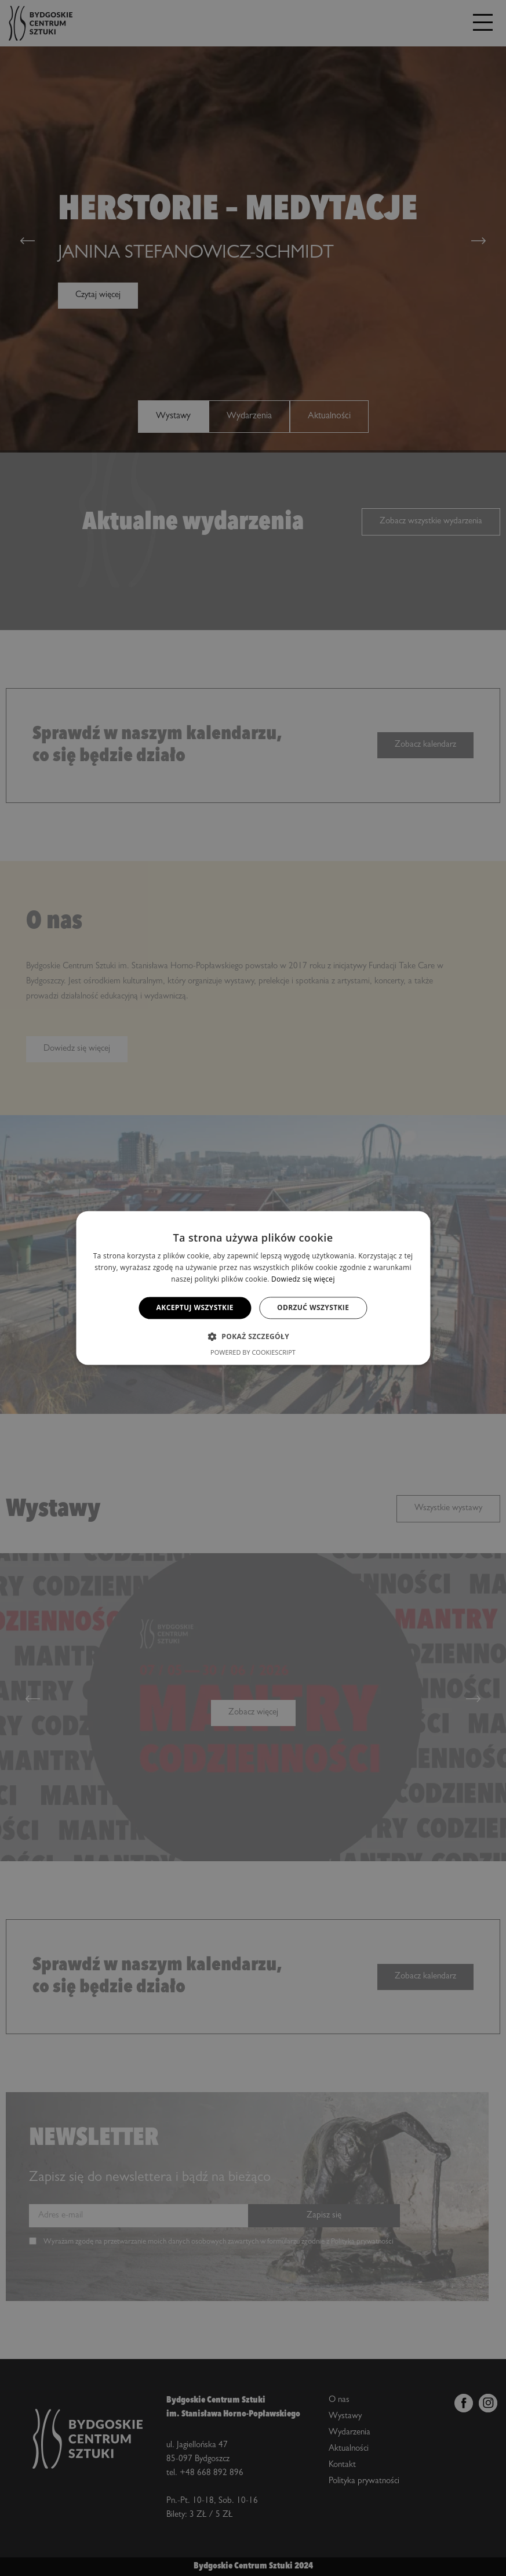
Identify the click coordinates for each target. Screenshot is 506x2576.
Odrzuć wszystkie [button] (313, 1307)
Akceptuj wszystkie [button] (195, 1307)
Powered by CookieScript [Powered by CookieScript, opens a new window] (253, 1352)
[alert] (253, 1288)
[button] (253, 1337)
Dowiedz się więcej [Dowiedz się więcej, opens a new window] (303, 1279)
